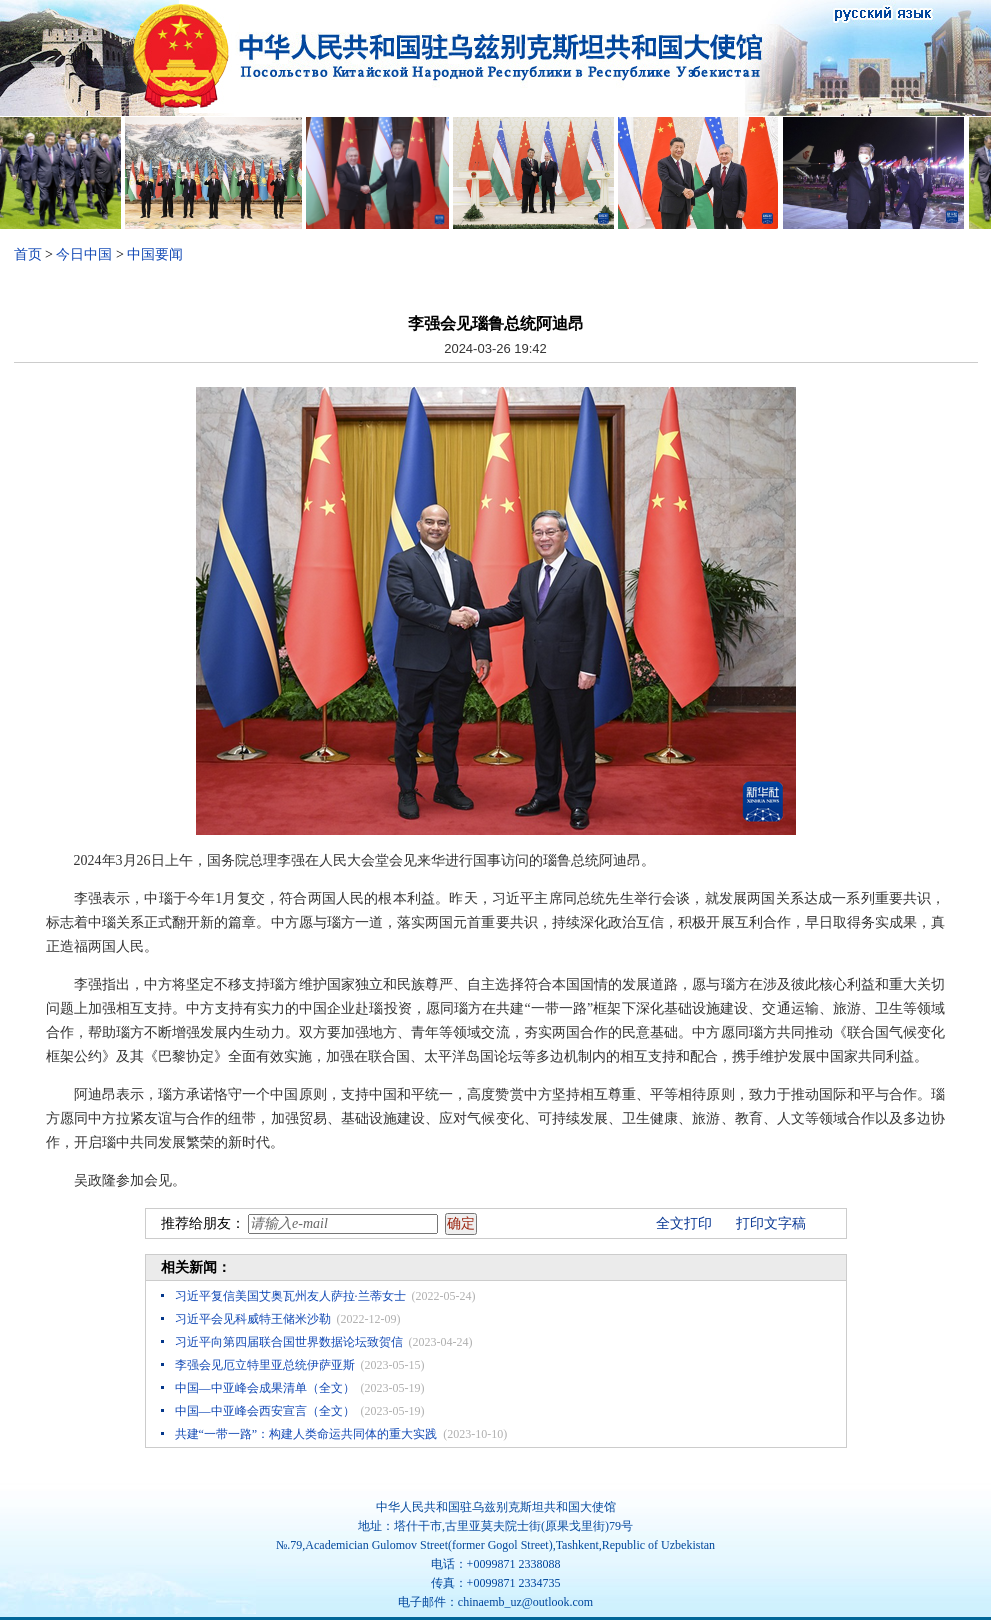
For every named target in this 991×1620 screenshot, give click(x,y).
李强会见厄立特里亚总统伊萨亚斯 (265, 1365)
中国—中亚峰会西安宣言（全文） (265, 1411)
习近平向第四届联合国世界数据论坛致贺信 (289, 1342)
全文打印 (684, 1223)
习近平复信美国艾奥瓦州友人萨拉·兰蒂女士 (290, 1296)
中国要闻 (155, 254)
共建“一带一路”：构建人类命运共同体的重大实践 (306, 1434)
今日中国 (84, 254)
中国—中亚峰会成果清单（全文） (265, 1388)
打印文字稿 (771, 1223)
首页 (28, 254)
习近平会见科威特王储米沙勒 (253, 1319)
